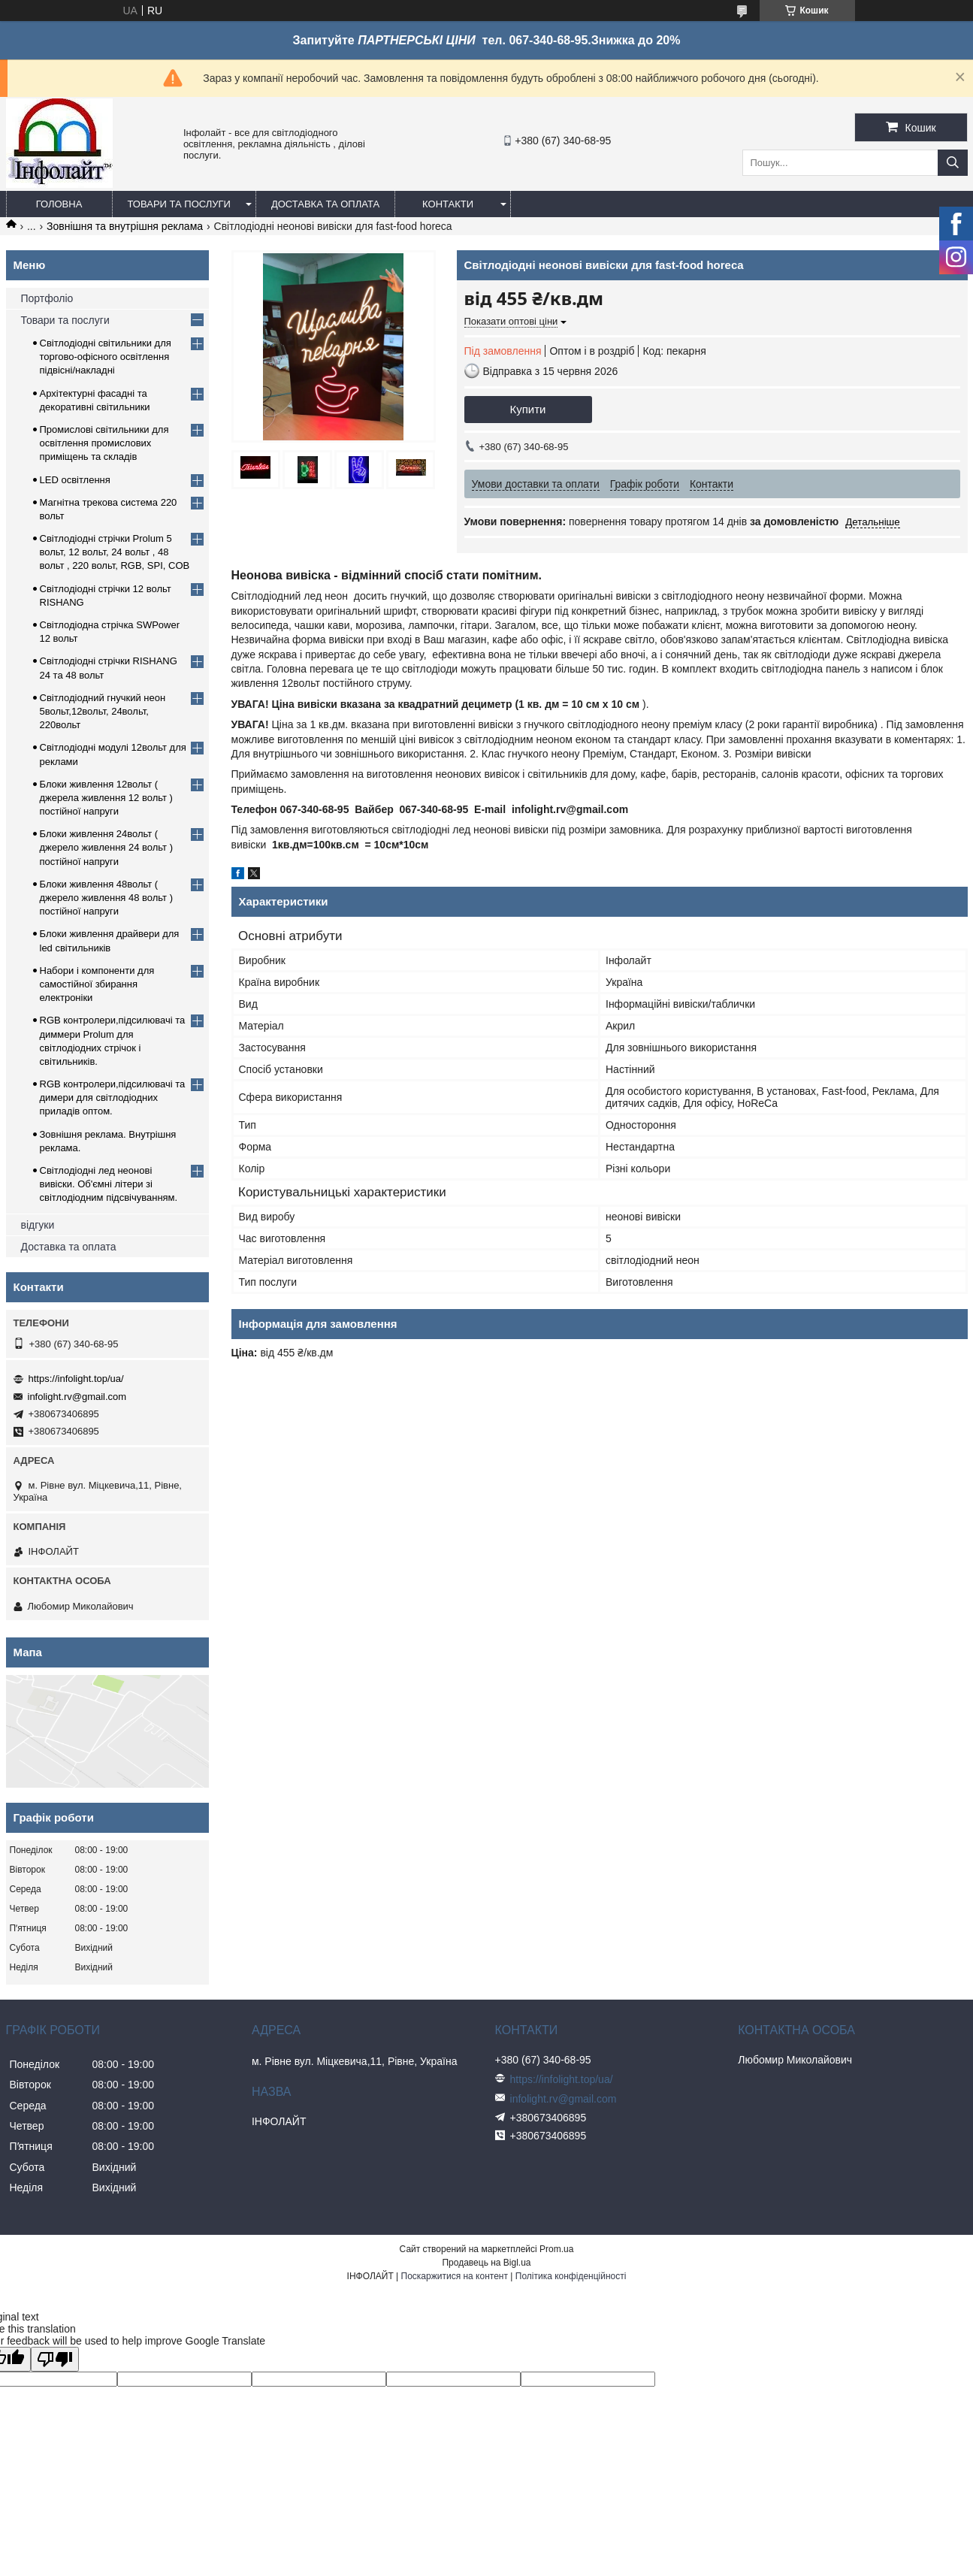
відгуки (38, 1225)
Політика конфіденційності (571, 2276)
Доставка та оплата (325, 204)
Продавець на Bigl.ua (486, 2262)
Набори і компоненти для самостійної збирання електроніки (97, 984)
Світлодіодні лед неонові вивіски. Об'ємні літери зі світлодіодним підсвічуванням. (109, 1184)
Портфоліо (47, 298)
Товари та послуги (179, 204)
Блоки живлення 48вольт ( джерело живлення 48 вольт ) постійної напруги (107, 897)
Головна (59, 204)
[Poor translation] (55, 2359)
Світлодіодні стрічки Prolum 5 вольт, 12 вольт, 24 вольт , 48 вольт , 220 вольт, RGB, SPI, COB (115, 552)
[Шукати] (953, 163)
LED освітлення (75, 479)
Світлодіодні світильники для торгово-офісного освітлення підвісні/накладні (105, 356)
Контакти (447, 204)
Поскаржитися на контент (454, 2276)
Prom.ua (556, 2249)
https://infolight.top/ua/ (76, 1378)
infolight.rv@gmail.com (77, 1396)
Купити (528, 409)
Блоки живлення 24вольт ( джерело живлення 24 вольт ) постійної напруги (107, 847)
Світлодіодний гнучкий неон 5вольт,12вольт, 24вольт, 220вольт (103, 711)
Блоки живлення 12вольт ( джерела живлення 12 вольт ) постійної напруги (106, 798)
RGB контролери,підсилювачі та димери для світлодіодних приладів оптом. (113, 1097)
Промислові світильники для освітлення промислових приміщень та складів (104, 443)
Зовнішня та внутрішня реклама (125, 226)
